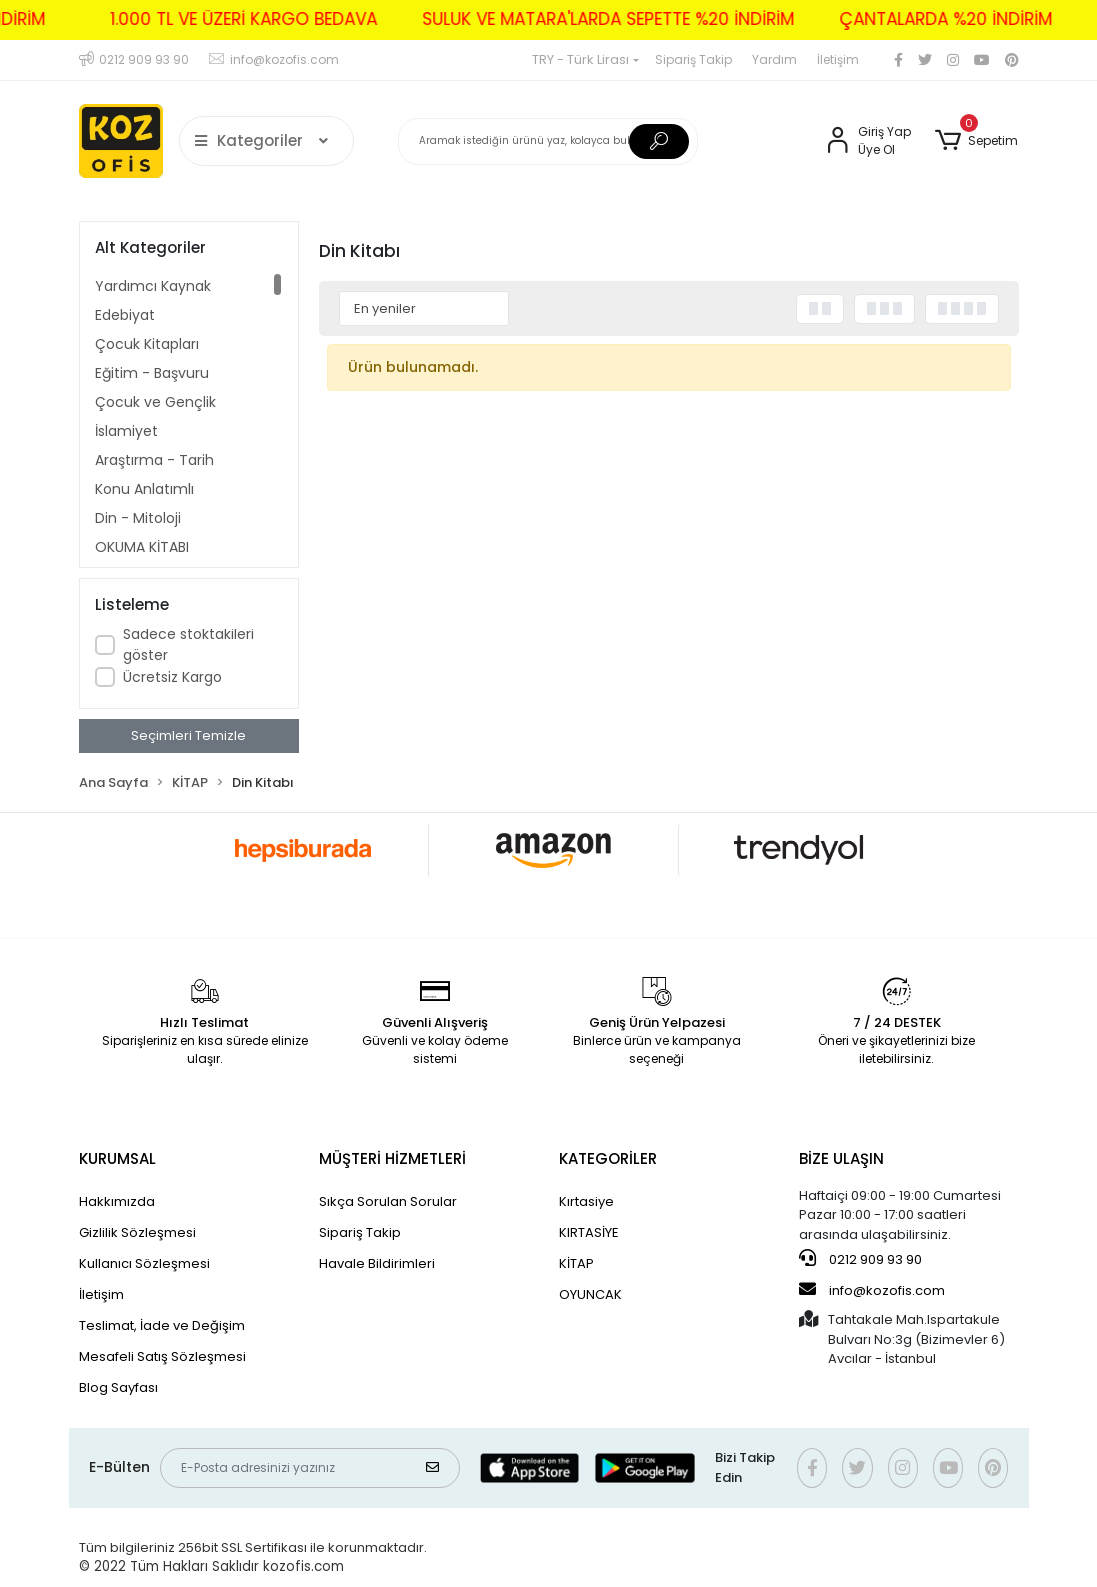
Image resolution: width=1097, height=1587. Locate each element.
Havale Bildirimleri (377, 1263)
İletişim (838, 59)
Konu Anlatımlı (144, 489)
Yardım (774, 59)
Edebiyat (125, 315)
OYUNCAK (590, 1294)
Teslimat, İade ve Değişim (162, 1325)
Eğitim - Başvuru (152, 373)
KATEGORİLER (608, 1158)
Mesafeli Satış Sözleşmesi (162, 1356)
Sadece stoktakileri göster (188, 644)
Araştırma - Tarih (154, 460)
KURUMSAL (117, 1158)
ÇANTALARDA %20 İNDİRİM (924, 19)
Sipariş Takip (693, 59)
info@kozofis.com (872, 1290)
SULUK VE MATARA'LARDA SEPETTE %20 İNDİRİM (587, 19)
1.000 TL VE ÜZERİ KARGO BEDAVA (222, 19)
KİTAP (576, 1263)
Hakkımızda (117, 1201)
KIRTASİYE (589, 1232)
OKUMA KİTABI (142, 547)
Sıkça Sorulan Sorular (388, 1201)
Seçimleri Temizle (188, 735)
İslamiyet (126, 431)
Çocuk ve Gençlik (155, 402)
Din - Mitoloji (138, 518)
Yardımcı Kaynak (153, 286)
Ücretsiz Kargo (172, 677)
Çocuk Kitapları (147, 344)
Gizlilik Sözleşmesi (137, 1232)
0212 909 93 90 (860, 1259)
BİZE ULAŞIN (841, 1158)
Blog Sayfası (118, 1387)
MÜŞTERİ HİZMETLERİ (392, 1158)
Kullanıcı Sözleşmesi (144, 1263)
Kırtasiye (586, 1201)
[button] (976, 141)
